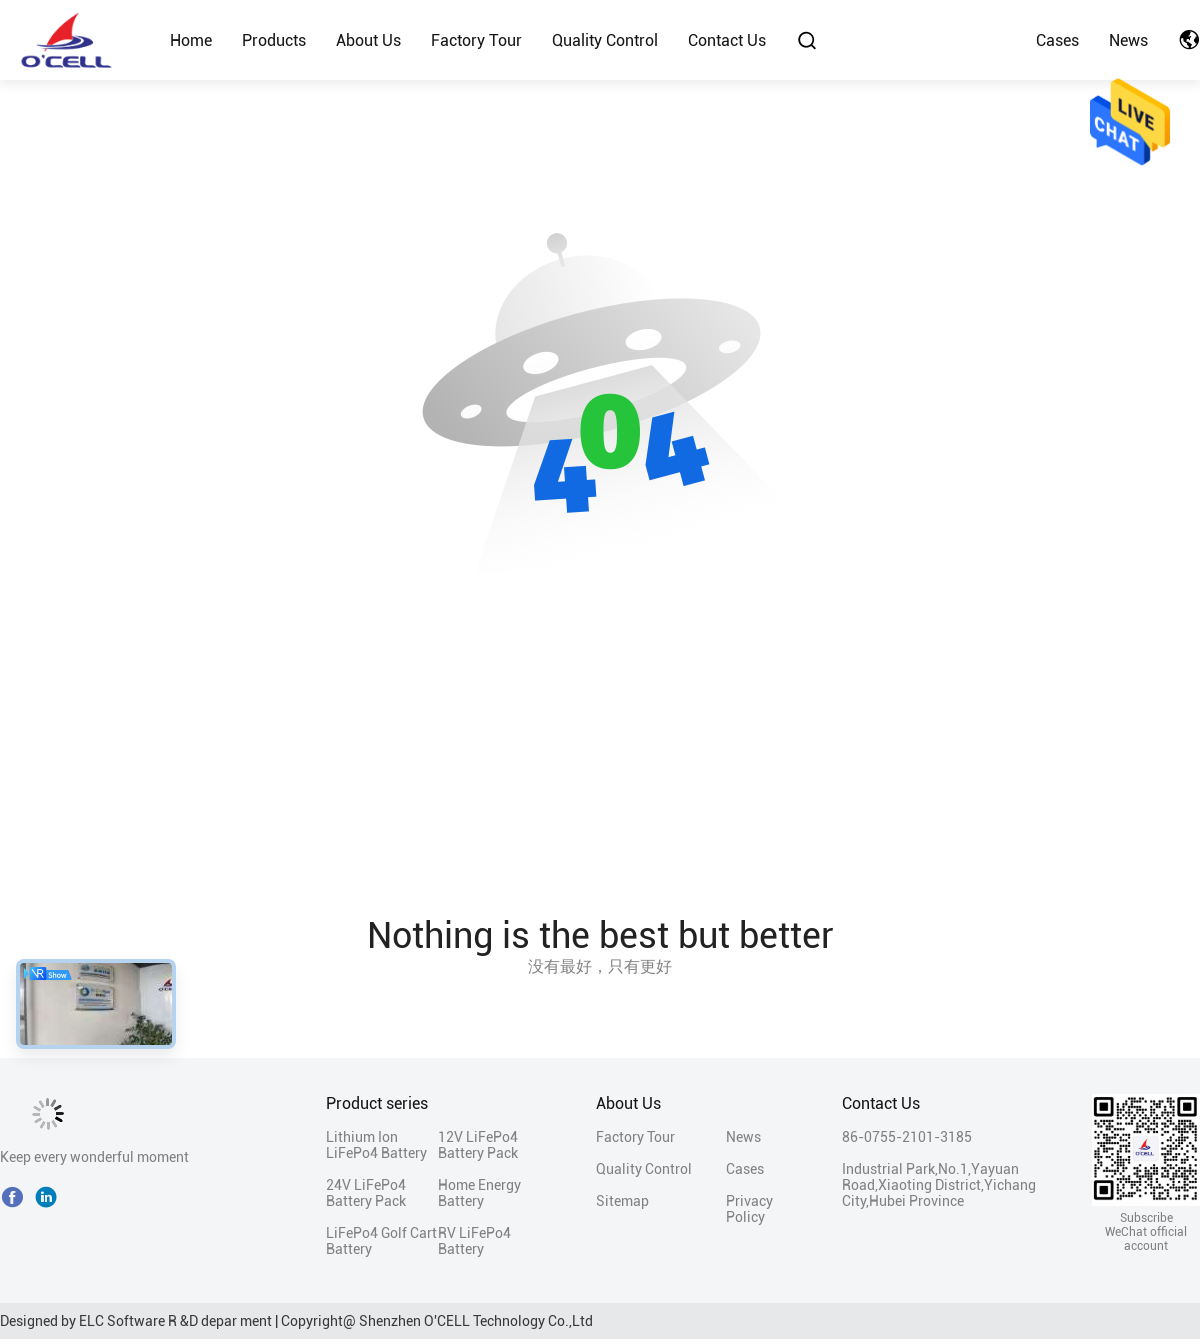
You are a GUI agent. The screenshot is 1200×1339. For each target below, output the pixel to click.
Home (191, 40)
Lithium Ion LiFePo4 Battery (376, 1145)
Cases (1057, 40)
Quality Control (605, 40)
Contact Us (727, 40)
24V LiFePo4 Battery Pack (366, 1193)
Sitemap (622, 1201)
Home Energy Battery (479, 1193)
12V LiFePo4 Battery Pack (478, 1145)
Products (274, 40)
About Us (368, 40)
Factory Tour (476, 40)
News (1128, 40)
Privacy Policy (749, 1209)
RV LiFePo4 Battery (474, 1241)
